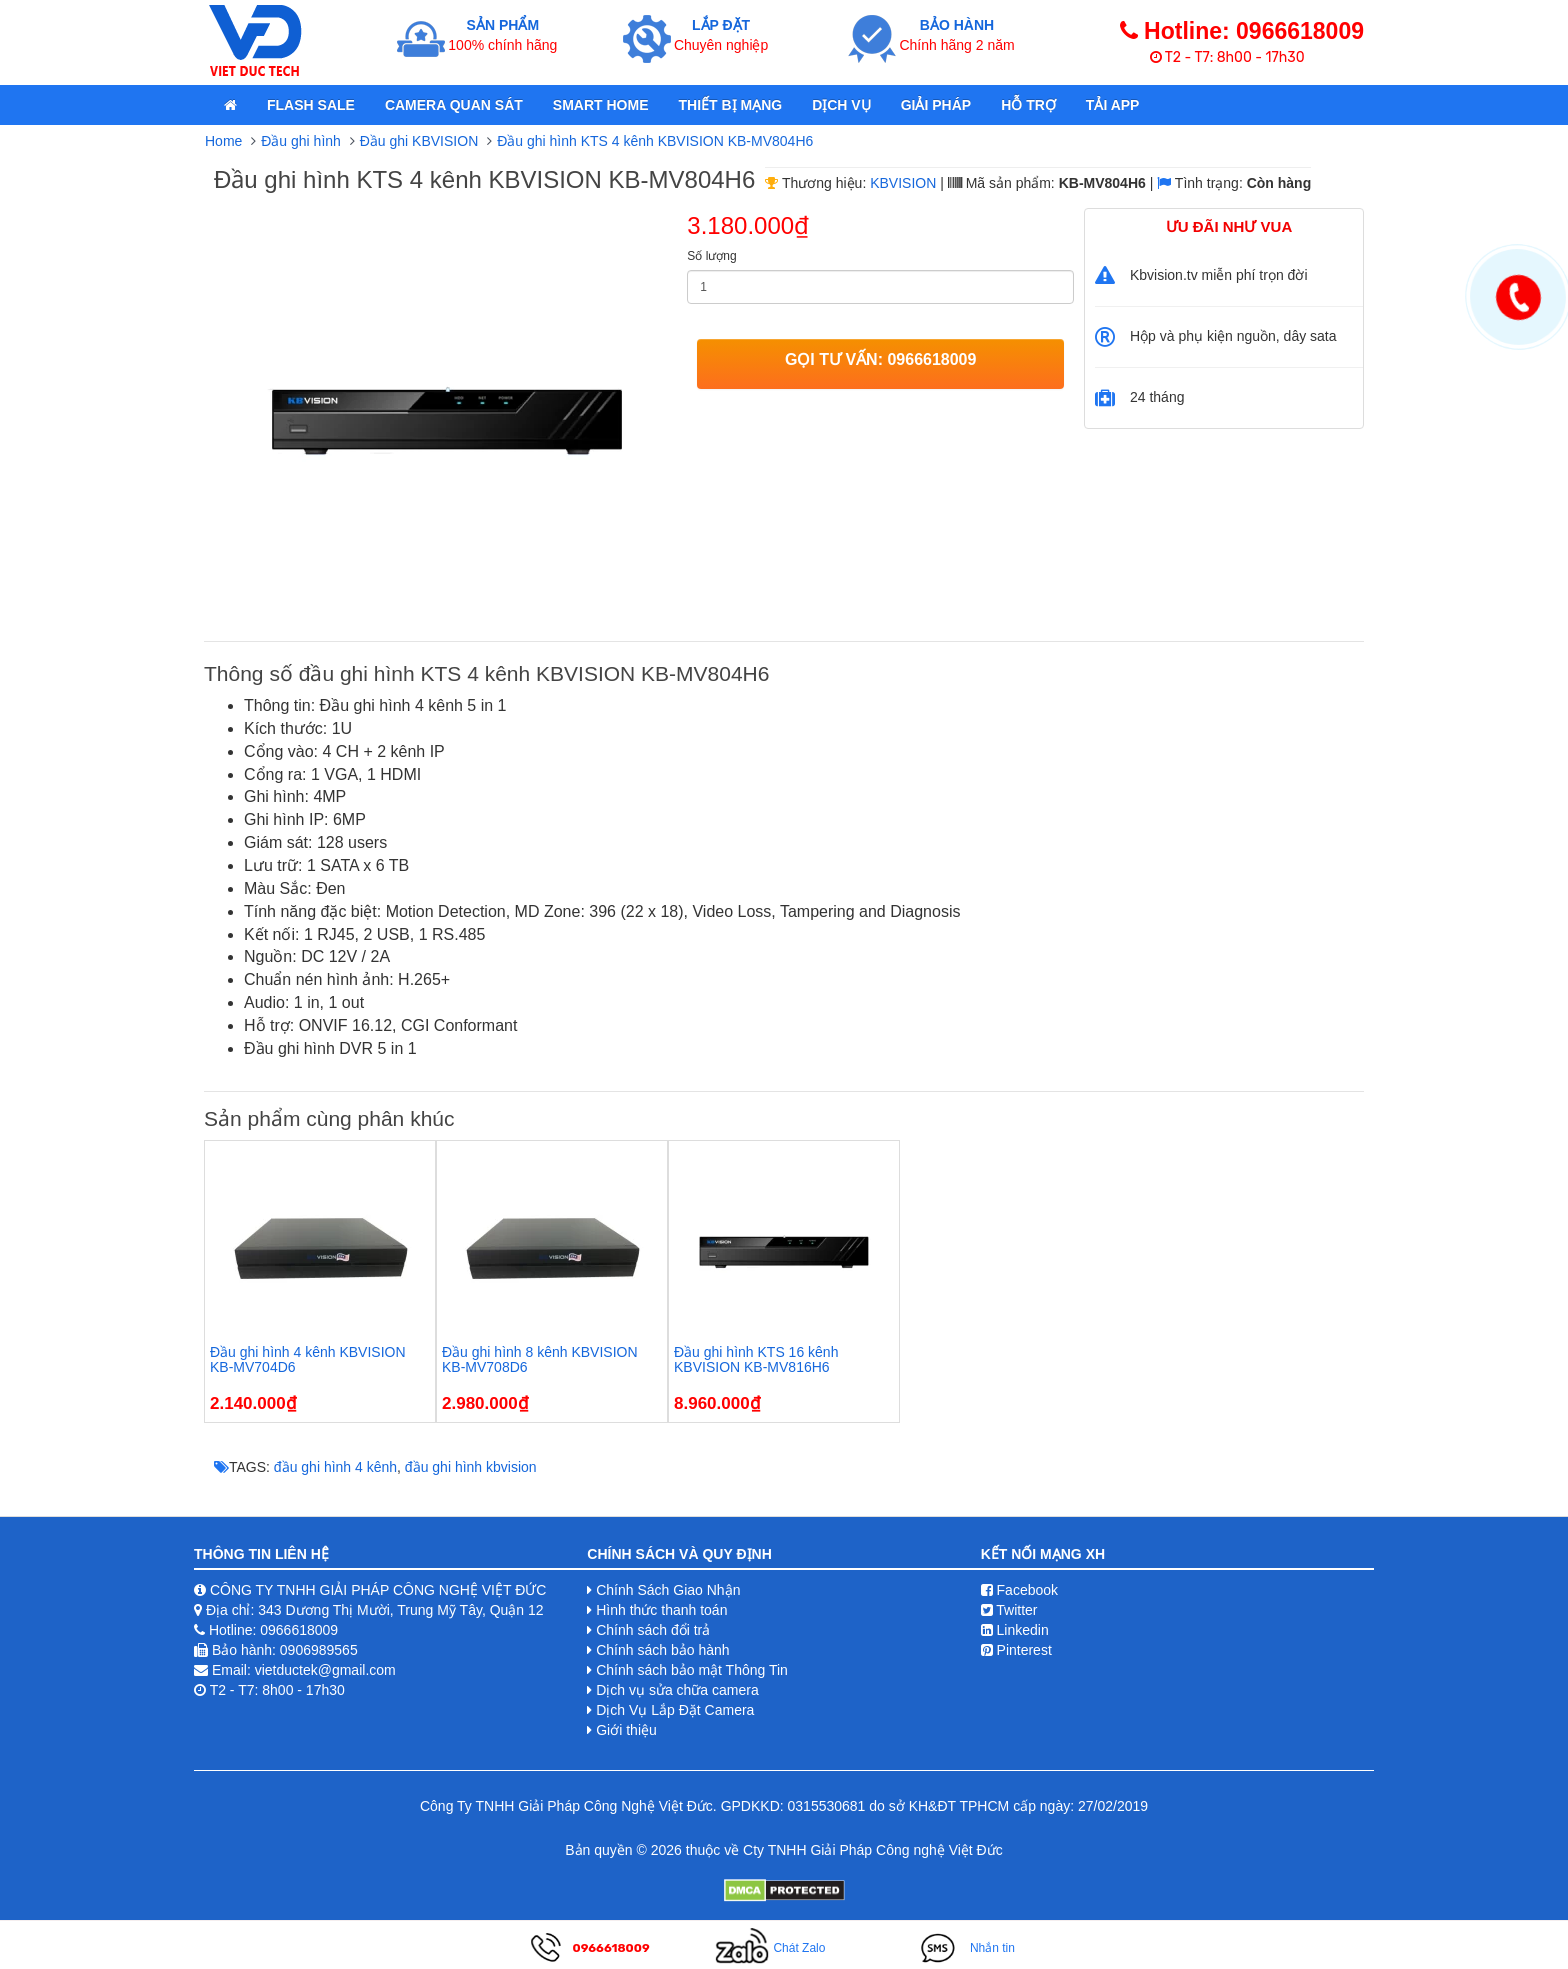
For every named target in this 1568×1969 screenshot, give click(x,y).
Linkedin (1015, 1630)
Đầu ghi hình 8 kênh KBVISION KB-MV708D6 (540, 1359)
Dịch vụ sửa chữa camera (677, 1690)
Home (223, 141)
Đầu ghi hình (301, 141)
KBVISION (903, 183)
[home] (230, 105)
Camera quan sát (454, 105)
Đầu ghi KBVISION (419, 141)
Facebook (1019, 1590)
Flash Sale (311, 105)
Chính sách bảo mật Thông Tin (692, 1670)
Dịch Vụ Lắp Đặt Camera (675, 1710)
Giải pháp (936, 105)
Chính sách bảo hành (662, 1650)
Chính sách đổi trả (653, 1630)
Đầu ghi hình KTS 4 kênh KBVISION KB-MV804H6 (655, 141)
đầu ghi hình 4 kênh (335, 1467)
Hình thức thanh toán (661, 1610)
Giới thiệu (626, 1730)
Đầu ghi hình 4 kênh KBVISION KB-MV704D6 (308, 1359)
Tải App (1113, 105)
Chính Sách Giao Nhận (668, 1590)
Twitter (1009, 1610)
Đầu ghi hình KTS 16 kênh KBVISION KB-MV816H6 (756, 1359)
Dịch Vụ (841, 105)
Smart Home (601, 105)
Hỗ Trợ (1028, 105)
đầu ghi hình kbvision (471, 1467)
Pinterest (1016, 1650)
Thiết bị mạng (730, 105)
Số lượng (711, 256)
